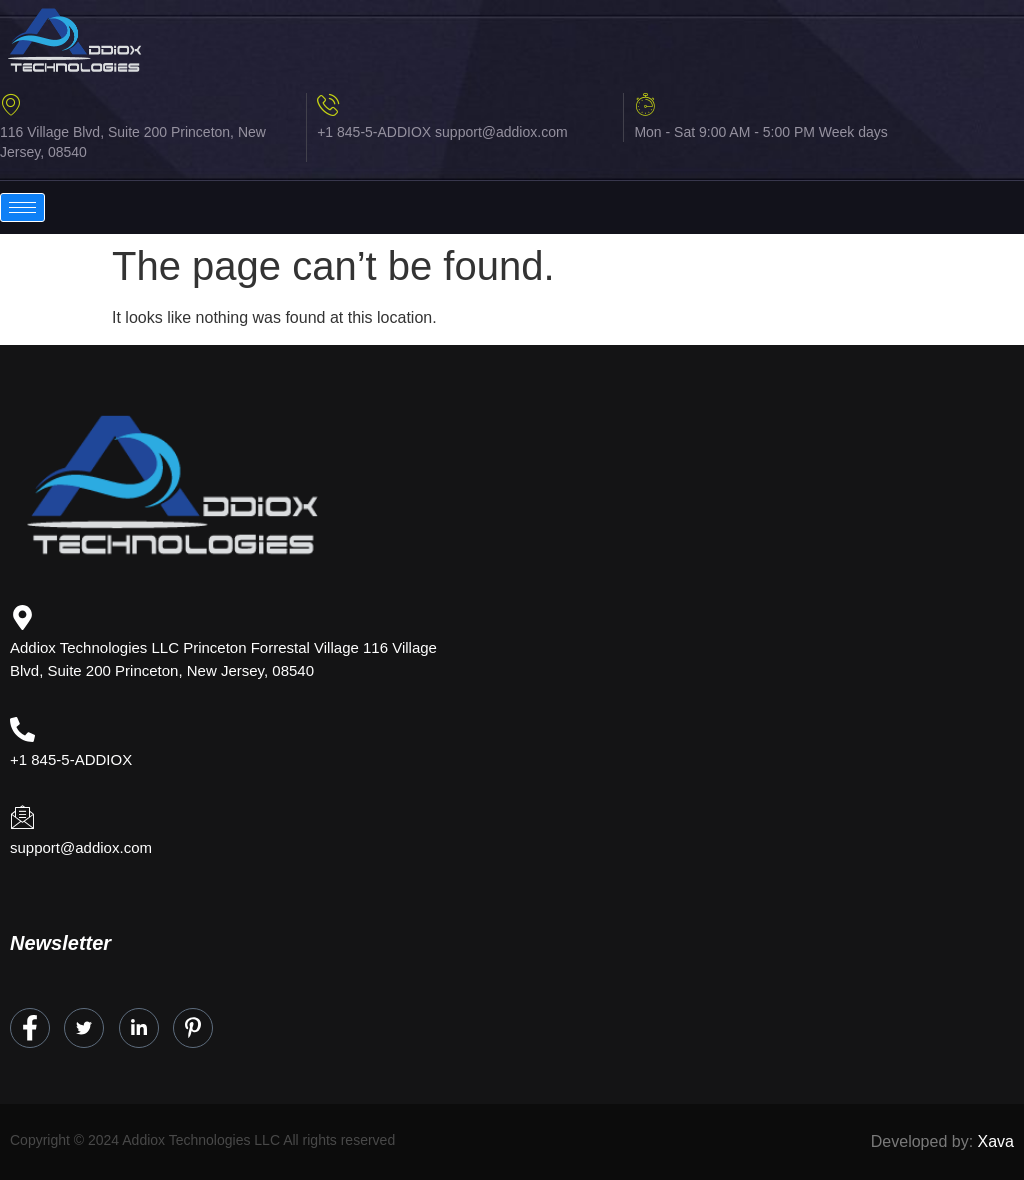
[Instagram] (193, 1028)
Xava (996, 1141)
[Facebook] (30, 1028)
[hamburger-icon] (22, 207)
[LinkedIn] (139, 1028)
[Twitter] (84, 1028)
